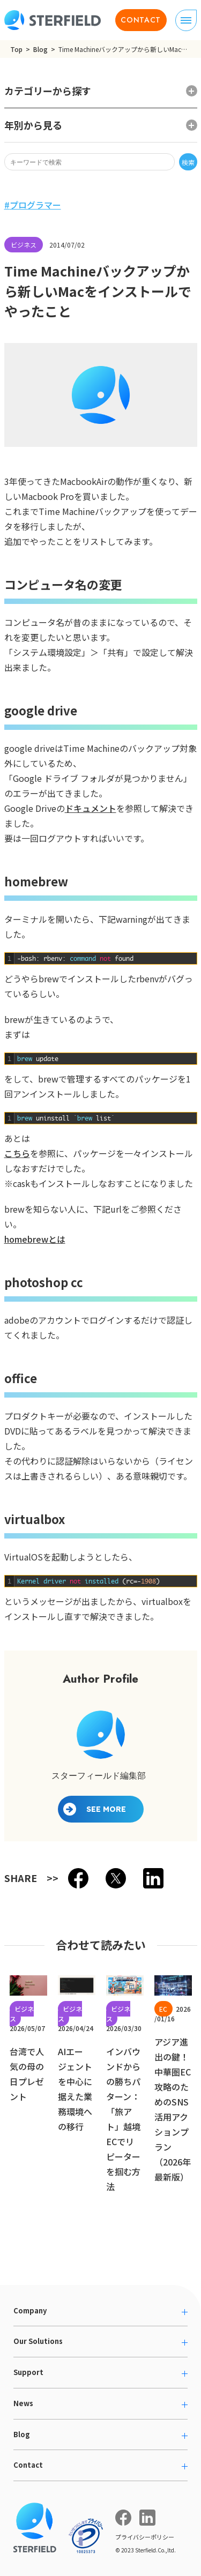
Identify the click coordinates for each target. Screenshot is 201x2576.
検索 (188, 162)
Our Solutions (38, 2341)
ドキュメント (90, 808)
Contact (28, 2465)
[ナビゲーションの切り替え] (186, 20)
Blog (40, 49)
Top (16, 49)
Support (28, 2372)
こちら (17, 1153)
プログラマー (35, 204)
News (23, 2403)
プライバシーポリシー (144, 2537)
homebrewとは (34, 1239)
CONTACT (141, 19)
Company (30, 2310)
